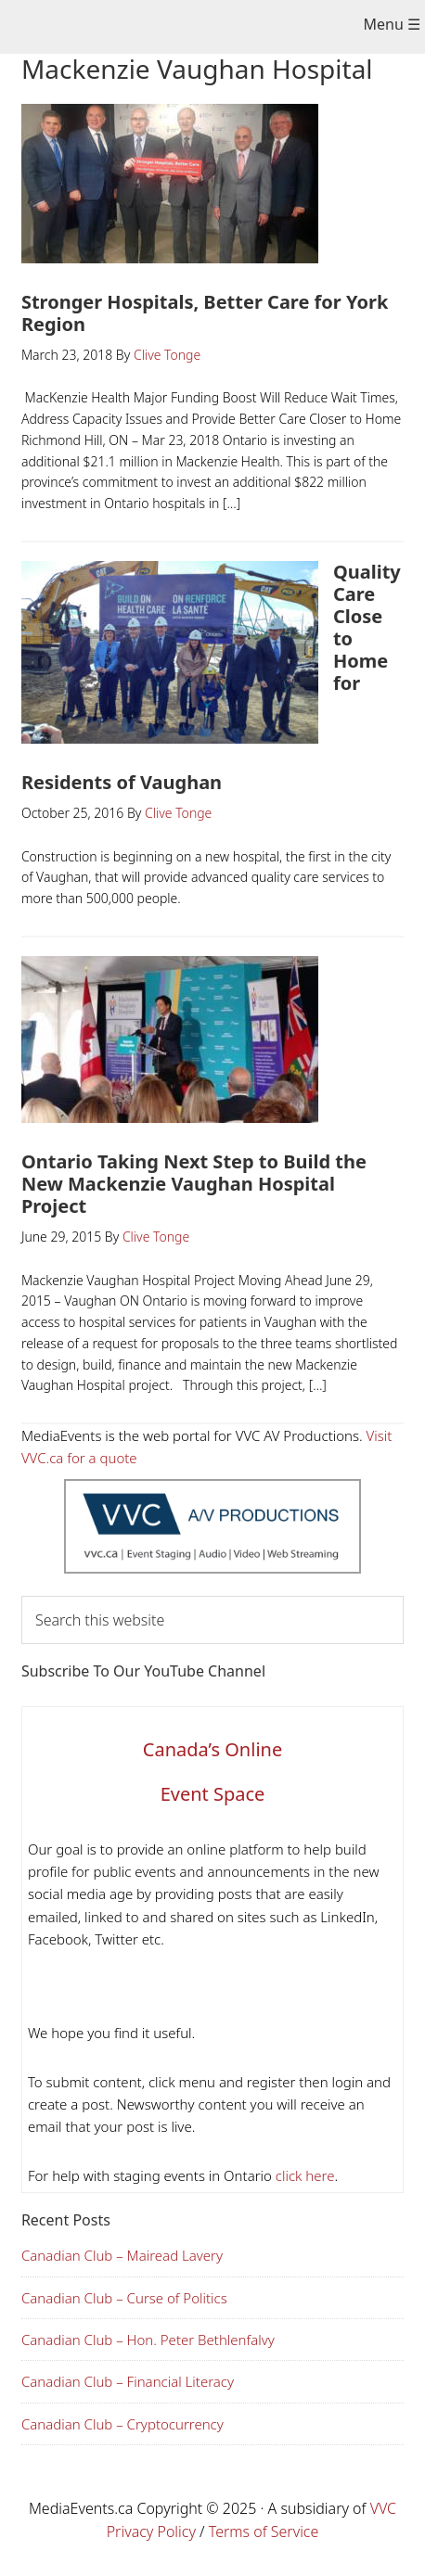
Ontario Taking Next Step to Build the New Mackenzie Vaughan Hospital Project (194, 1183)
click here (303, 2175)
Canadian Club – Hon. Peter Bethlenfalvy (148, 2339)
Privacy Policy (151, 2531)
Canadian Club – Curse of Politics (124, 2298)
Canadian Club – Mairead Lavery (122, 2255)
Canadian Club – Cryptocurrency (122, 2424)
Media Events (198, 29)
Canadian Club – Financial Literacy (127, 2381)
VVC (383, 2508)
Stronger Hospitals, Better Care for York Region (204, 313)
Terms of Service (264, 2531)
